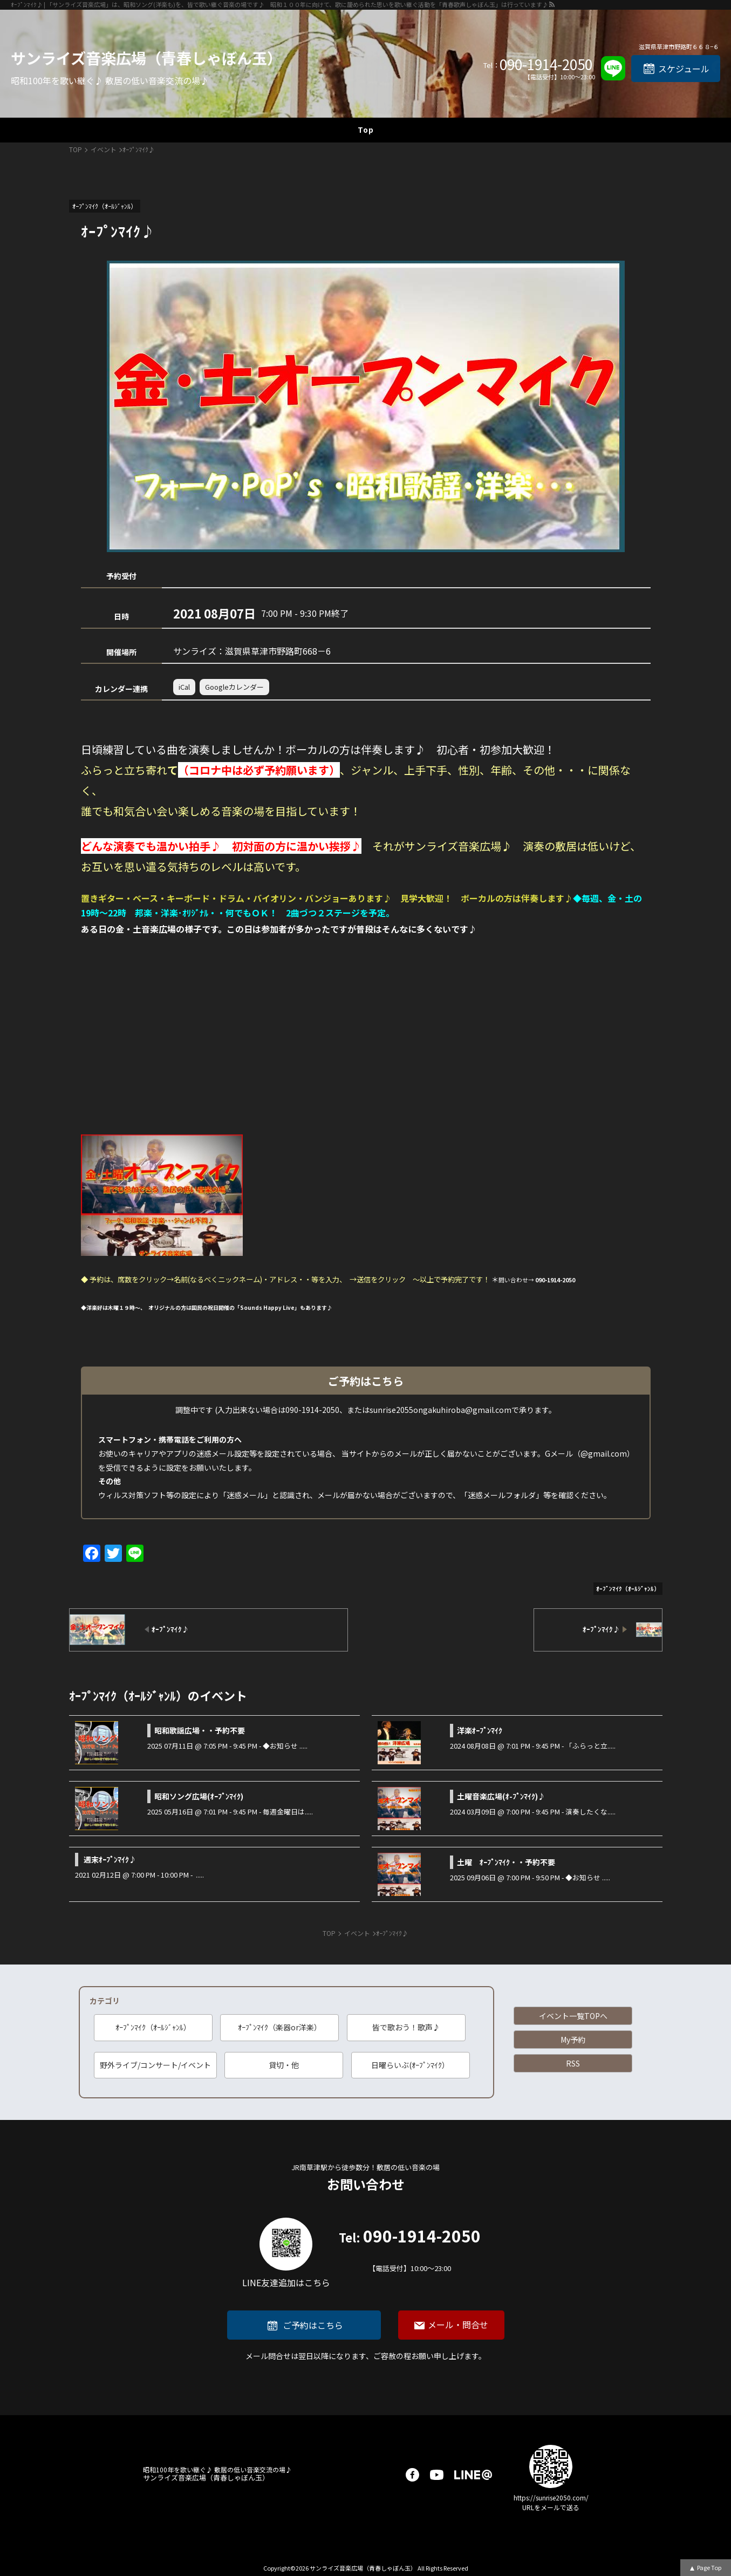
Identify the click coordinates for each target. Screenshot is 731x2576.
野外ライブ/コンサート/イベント (155, 2065)
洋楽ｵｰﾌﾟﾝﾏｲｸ (479, 1730)
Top (366, 129)
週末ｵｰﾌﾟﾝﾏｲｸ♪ (110, 1859)
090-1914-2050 (546, 64)
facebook (412, 2475)
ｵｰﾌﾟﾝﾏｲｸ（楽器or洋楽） (280, 2027)
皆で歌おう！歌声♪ (406, 2027)
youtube (436, 2475)
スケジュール (683, 68)
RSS (573, 2063)
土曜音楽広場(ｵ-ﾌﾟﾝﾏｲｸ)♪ (501, 1796)
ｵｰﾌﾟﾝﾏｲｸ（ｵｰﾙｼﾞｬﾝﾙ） (153, 2027)
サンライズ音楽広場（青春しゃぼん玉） (146, 58)
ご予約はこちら (313, 2325)
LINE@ (473, 2475)
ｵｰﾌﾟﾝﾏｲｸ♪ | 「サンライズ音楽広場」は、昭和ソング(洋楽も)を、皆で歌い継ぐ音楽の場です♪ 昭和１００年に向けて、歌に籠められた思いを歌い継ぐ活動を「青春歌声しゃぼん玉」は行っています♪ (279, 4)
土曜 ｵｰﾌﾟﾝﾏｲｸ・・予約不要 (506, 1862)
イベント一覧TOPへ (573, 2015)
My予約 (573, 2039)
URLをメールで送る (550, 2507)
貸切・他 (284, 2065)
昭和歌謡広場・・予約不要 (199, 1730)
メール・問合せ (458, 2324)
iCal (184, 687)
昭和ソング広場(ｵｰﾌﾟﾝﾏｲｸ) (198, 1796)
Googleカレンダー (234, 687)
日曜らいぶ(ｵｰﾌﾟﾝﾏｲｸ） (410, 2065)
